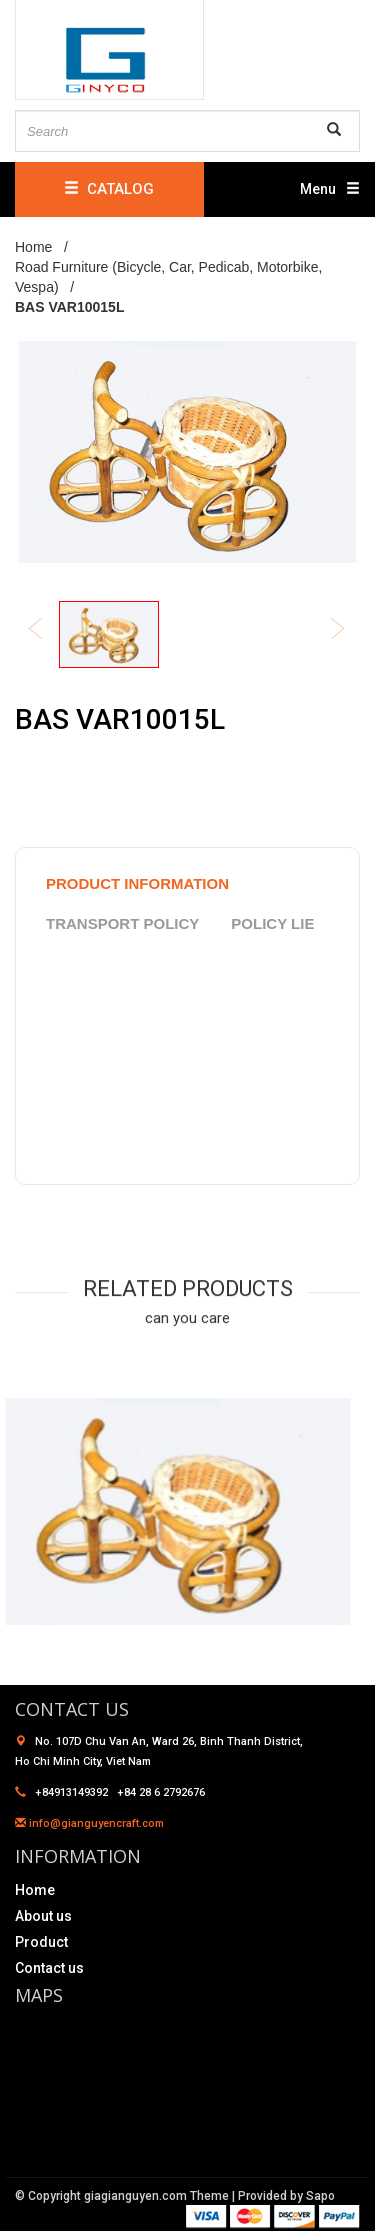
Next (351, 630)
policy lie (272, 923)
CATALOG (109, 189)
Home (35, 1890)
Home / (45, 247)
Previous (49, 630)
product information (137, 883)
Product (41, 1942)
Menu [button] (330, 189)
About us (43, 1916)
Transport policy (122, 923)
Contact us (49, 1968)
